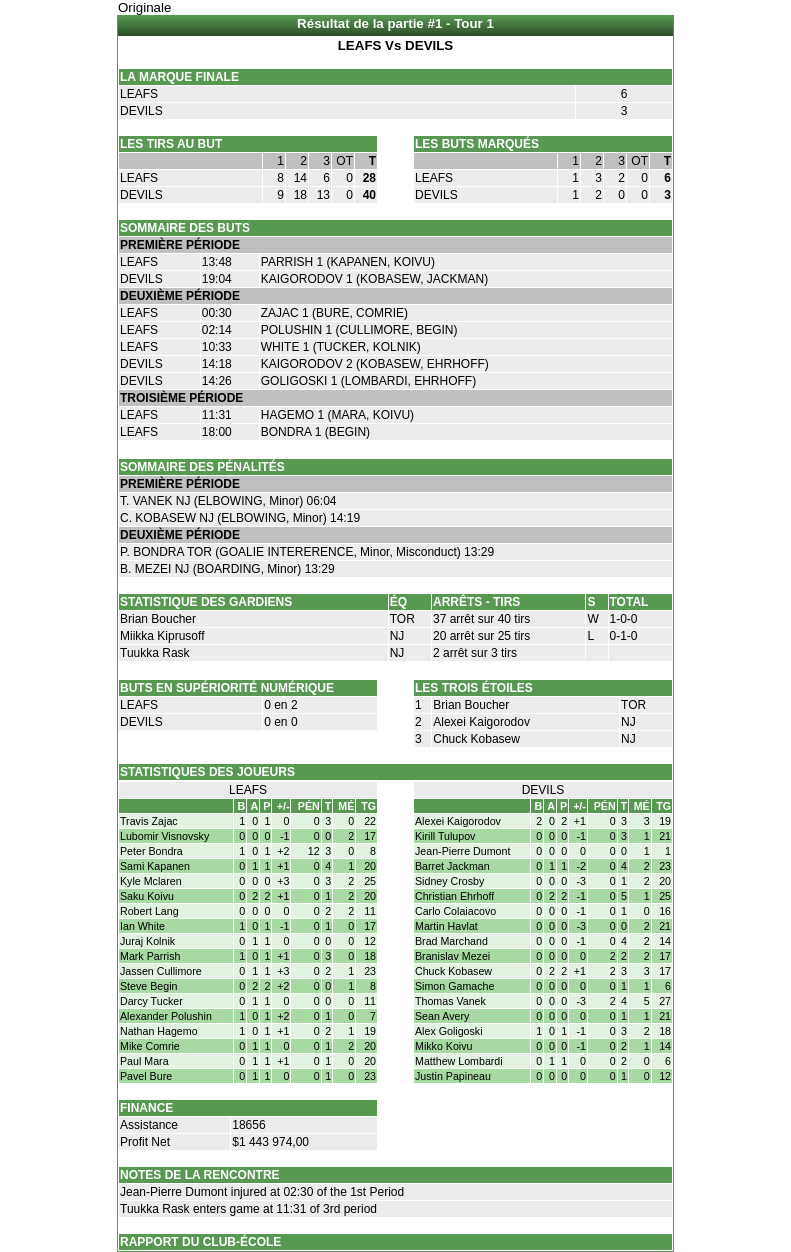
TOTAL (629, 602)
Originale (144, 7)
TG (368, 806)
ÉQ (398, 602)
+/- (283, 806)
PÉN (309, 806)
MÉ (346, 806)
